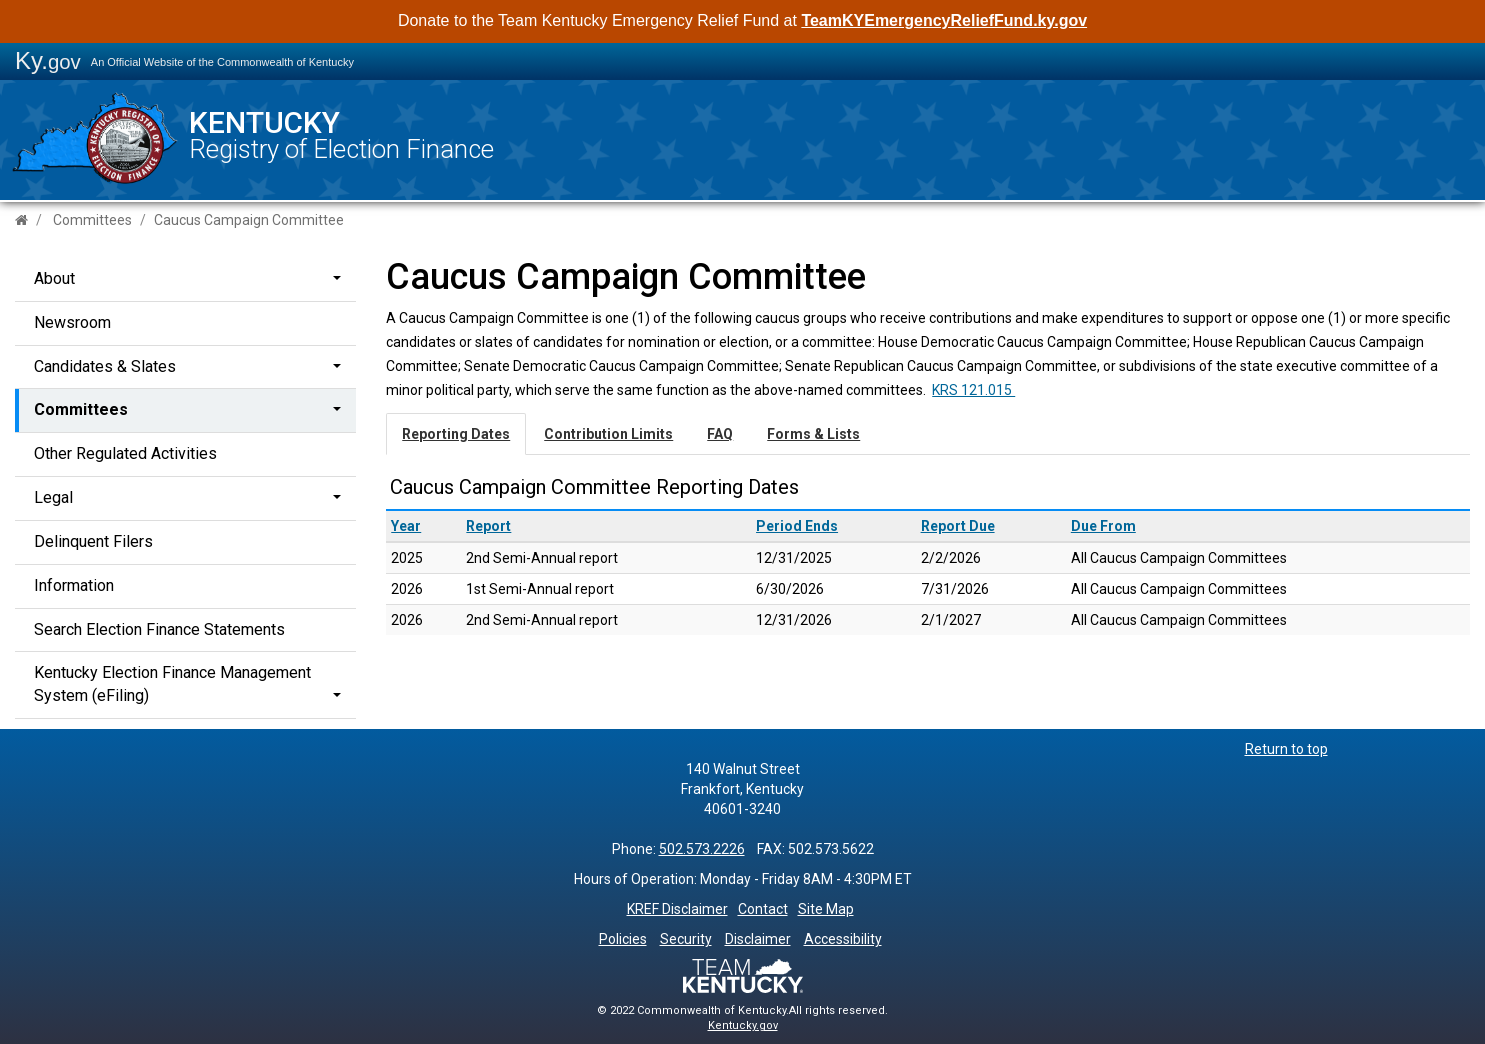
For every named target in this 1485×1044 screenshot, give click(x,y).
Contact (763, 909)
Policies (623, 939)
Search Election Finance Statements (159, 629)
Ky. (48, 60)
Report (488, 526)
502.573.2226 (702, 849)
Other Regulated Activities (125, 453)
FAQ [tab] (720, 434)
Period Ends (797, 526)
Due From (1103, 526)
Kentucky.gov (743, 1025)
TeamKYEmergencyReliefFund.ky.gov (944, 20)
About (54, 278)
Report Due (958, 526)
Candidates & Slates (105, 366)
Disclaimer (758, 939)
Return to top (1286, 749)
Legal (53, 497)
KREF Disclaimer (677, 909)
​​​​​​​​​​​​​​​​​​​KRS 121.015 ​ (973, 390)
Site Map (826, 909)
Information (74, 585)
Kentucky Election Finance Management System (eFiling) (172, 684)
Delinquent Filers (93, 541)
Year (406, 526)
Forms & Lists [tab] (813, 434)
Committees (92, 220)
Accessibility (843, 939)
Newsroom (72, 322)
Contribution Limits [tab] (608, 434)
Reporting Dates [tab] (456, 434)
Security (686, 939)
